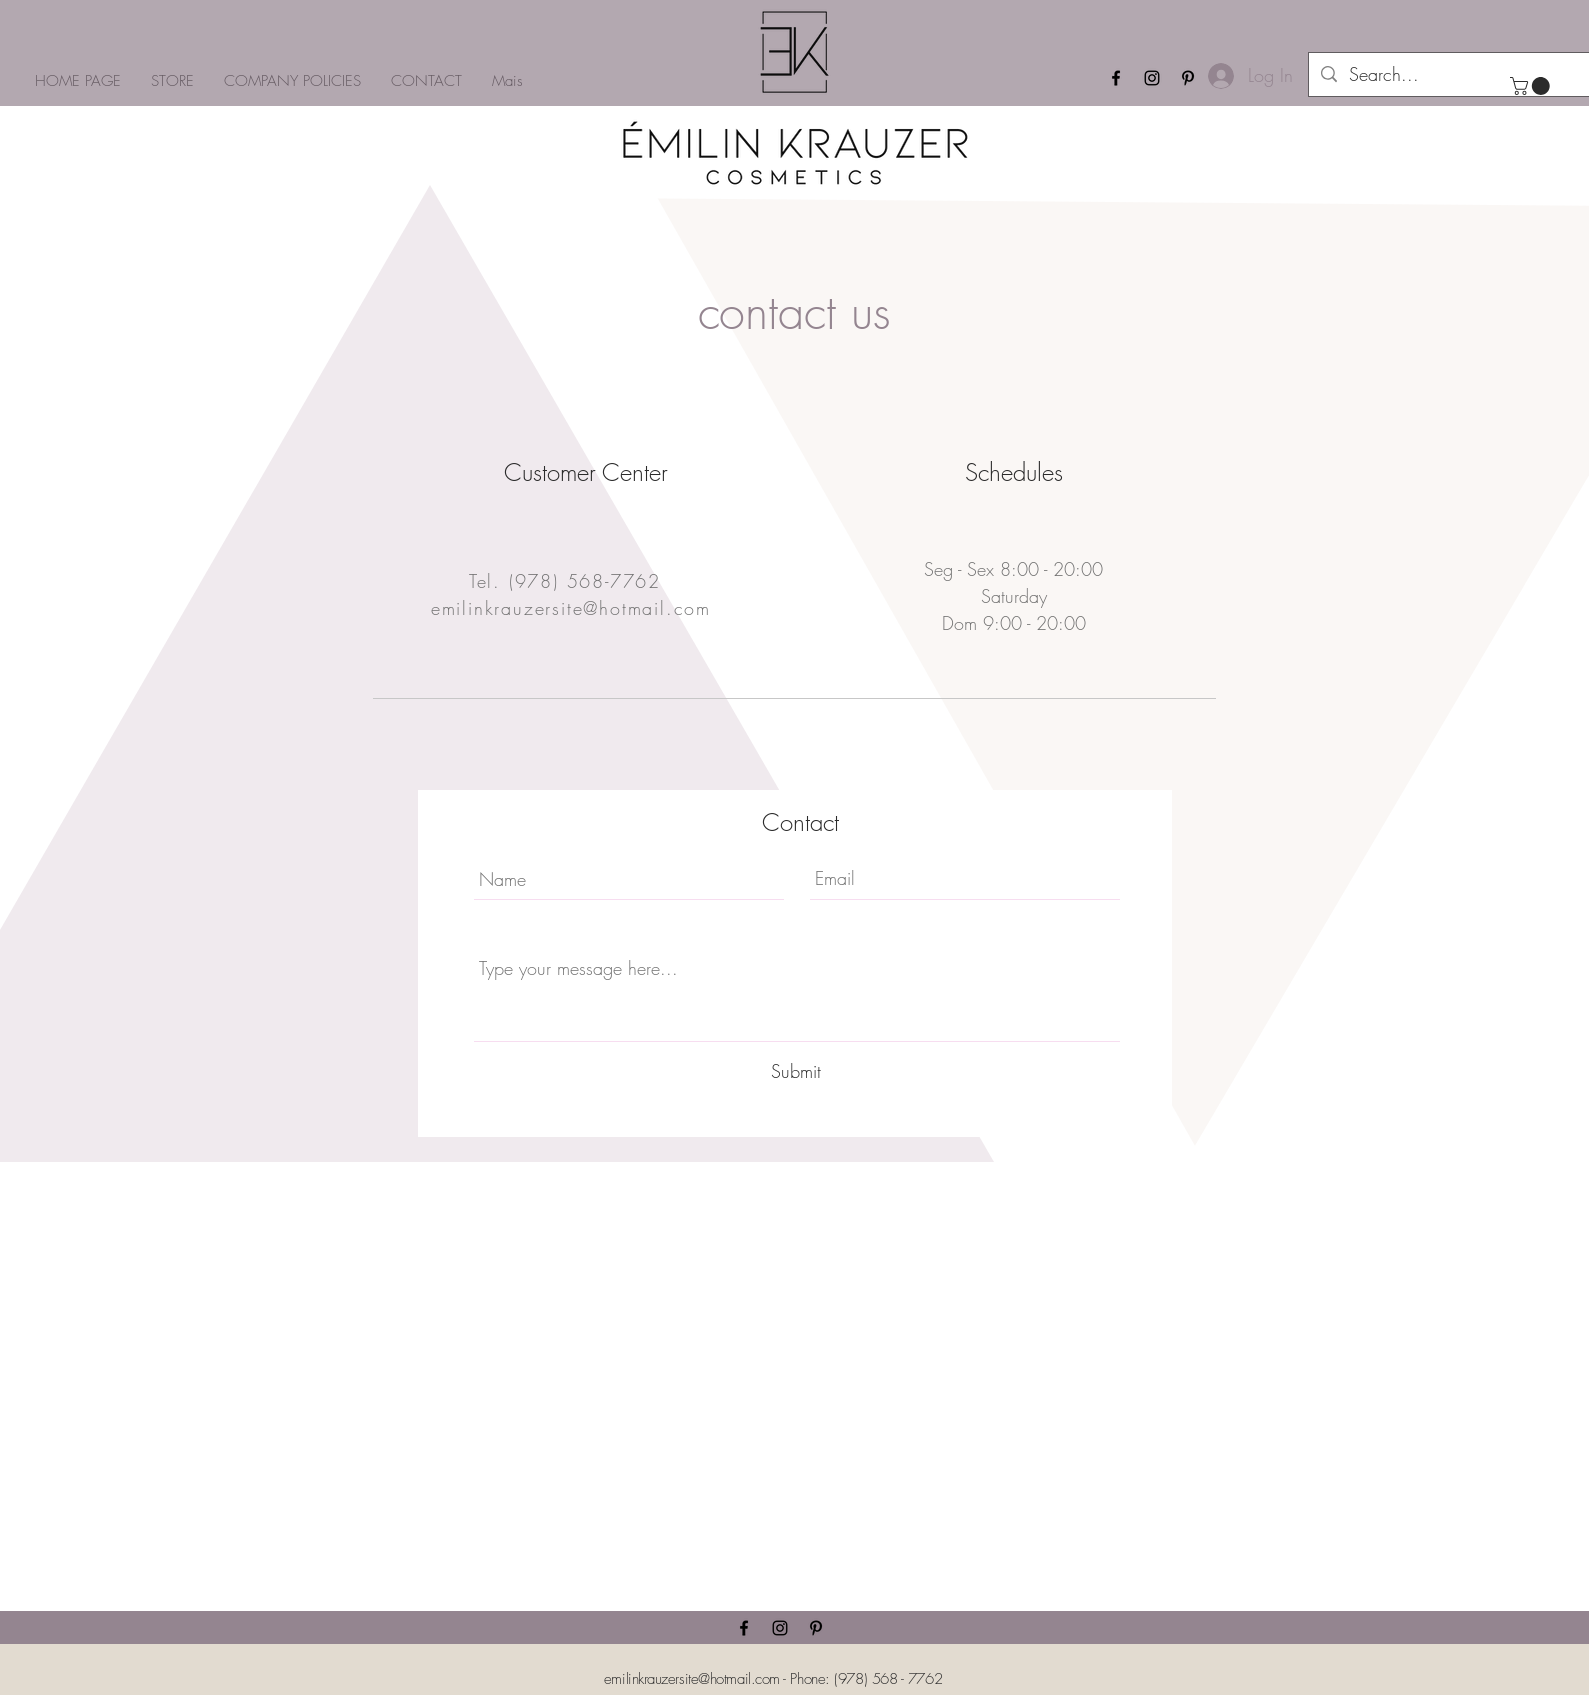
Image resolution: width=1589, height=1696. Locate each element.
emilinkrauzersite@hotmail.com (571, 608)
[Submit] (796, 1071)
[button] (1532, 86)
